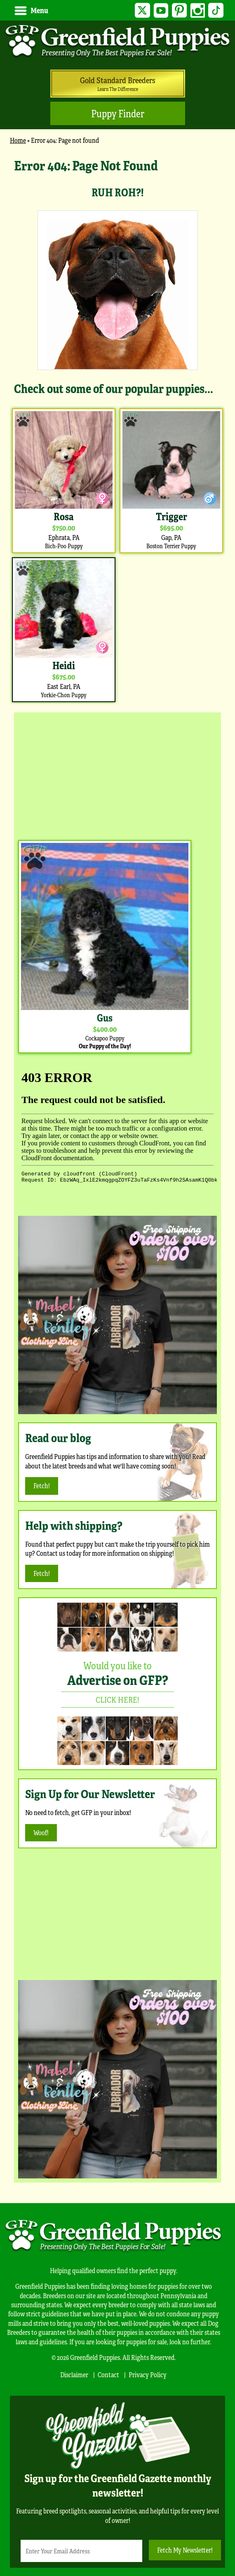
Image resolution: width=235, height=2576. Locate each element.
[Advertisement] (117, 774)
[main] (117, 430)
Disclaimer (74, 2374)
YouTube (160, 10)
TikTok (215, 10)
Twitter (142, 10)
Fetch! (41, 1485)
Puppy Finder (117, 113)
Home (18, 140)
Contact (108, 2374)
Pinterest (179, 10)
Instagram (197, 10)
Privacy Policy (148, 2374)
